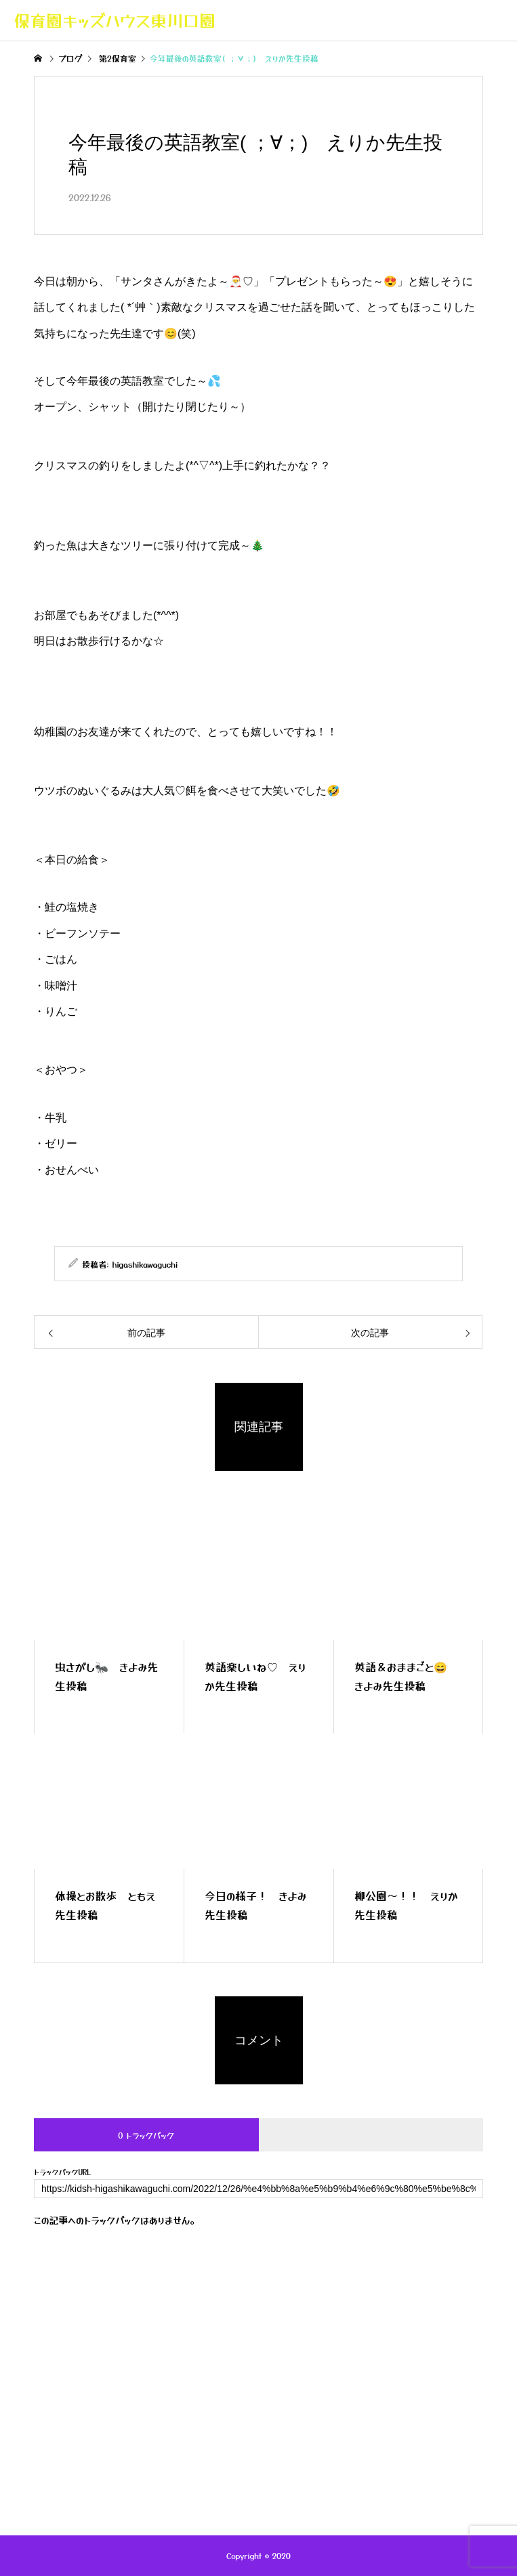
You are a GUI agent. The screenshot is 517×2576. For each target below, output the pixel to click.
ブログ (201, 2394)
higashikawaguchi (145, 1264)
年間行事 (320, 2394)
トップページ (44, 2394)
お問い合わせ (268, 2403)
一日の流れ (258, 2394)
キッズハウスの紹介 (128, 2394)
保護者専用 (383, 2394)
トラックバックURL (62, 2172)
